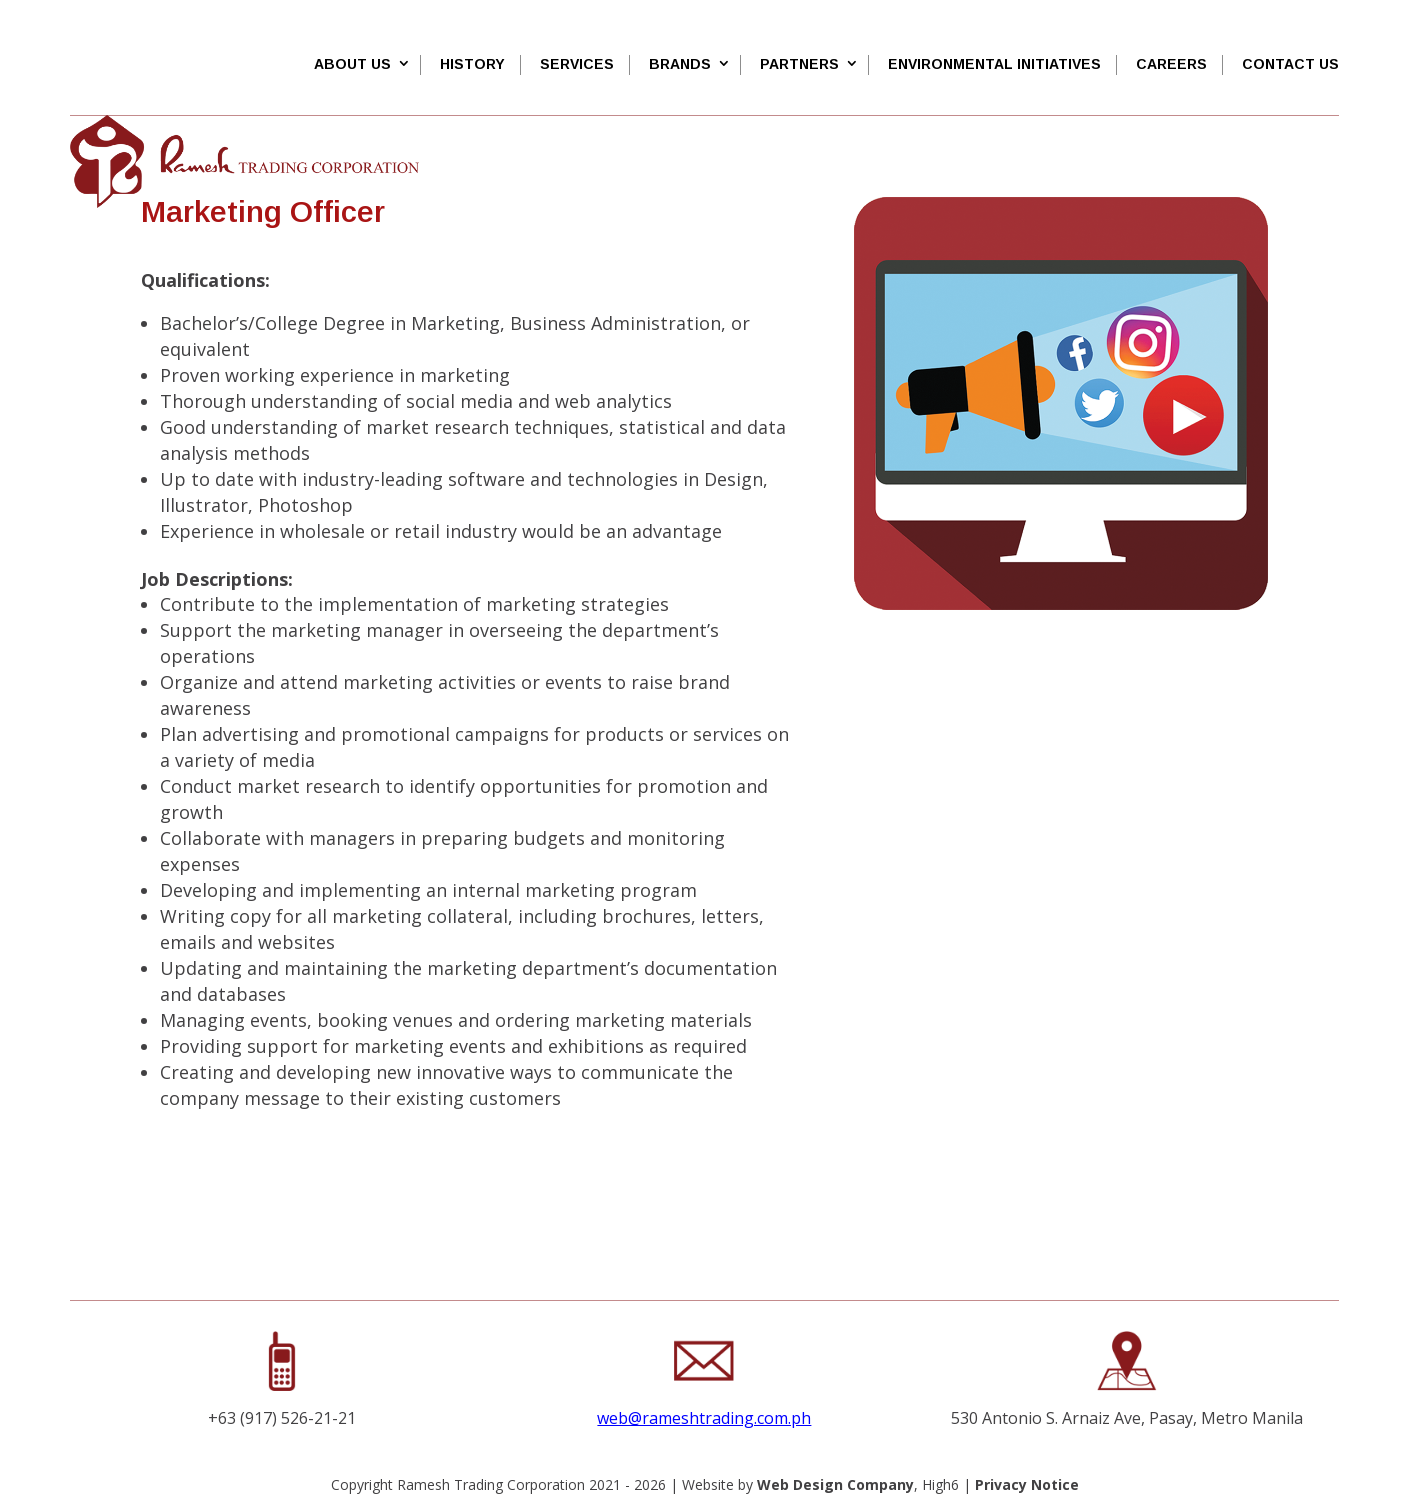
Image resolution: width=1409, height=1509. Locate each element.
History (472, 64)
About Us (352, 64)
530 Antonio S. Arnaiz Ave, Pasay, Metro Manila (1127, 1418)
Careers (1171, 64)
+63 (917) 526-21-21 (282, 1418)
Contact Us (1290, 64)
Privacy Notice (1027, 1484)
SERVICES (577, 64)
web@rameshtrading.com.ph (704, 1418)
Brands (680, 64)
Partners (799, 64)
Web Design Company (835, 1484)
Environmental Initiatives (994, 64)
